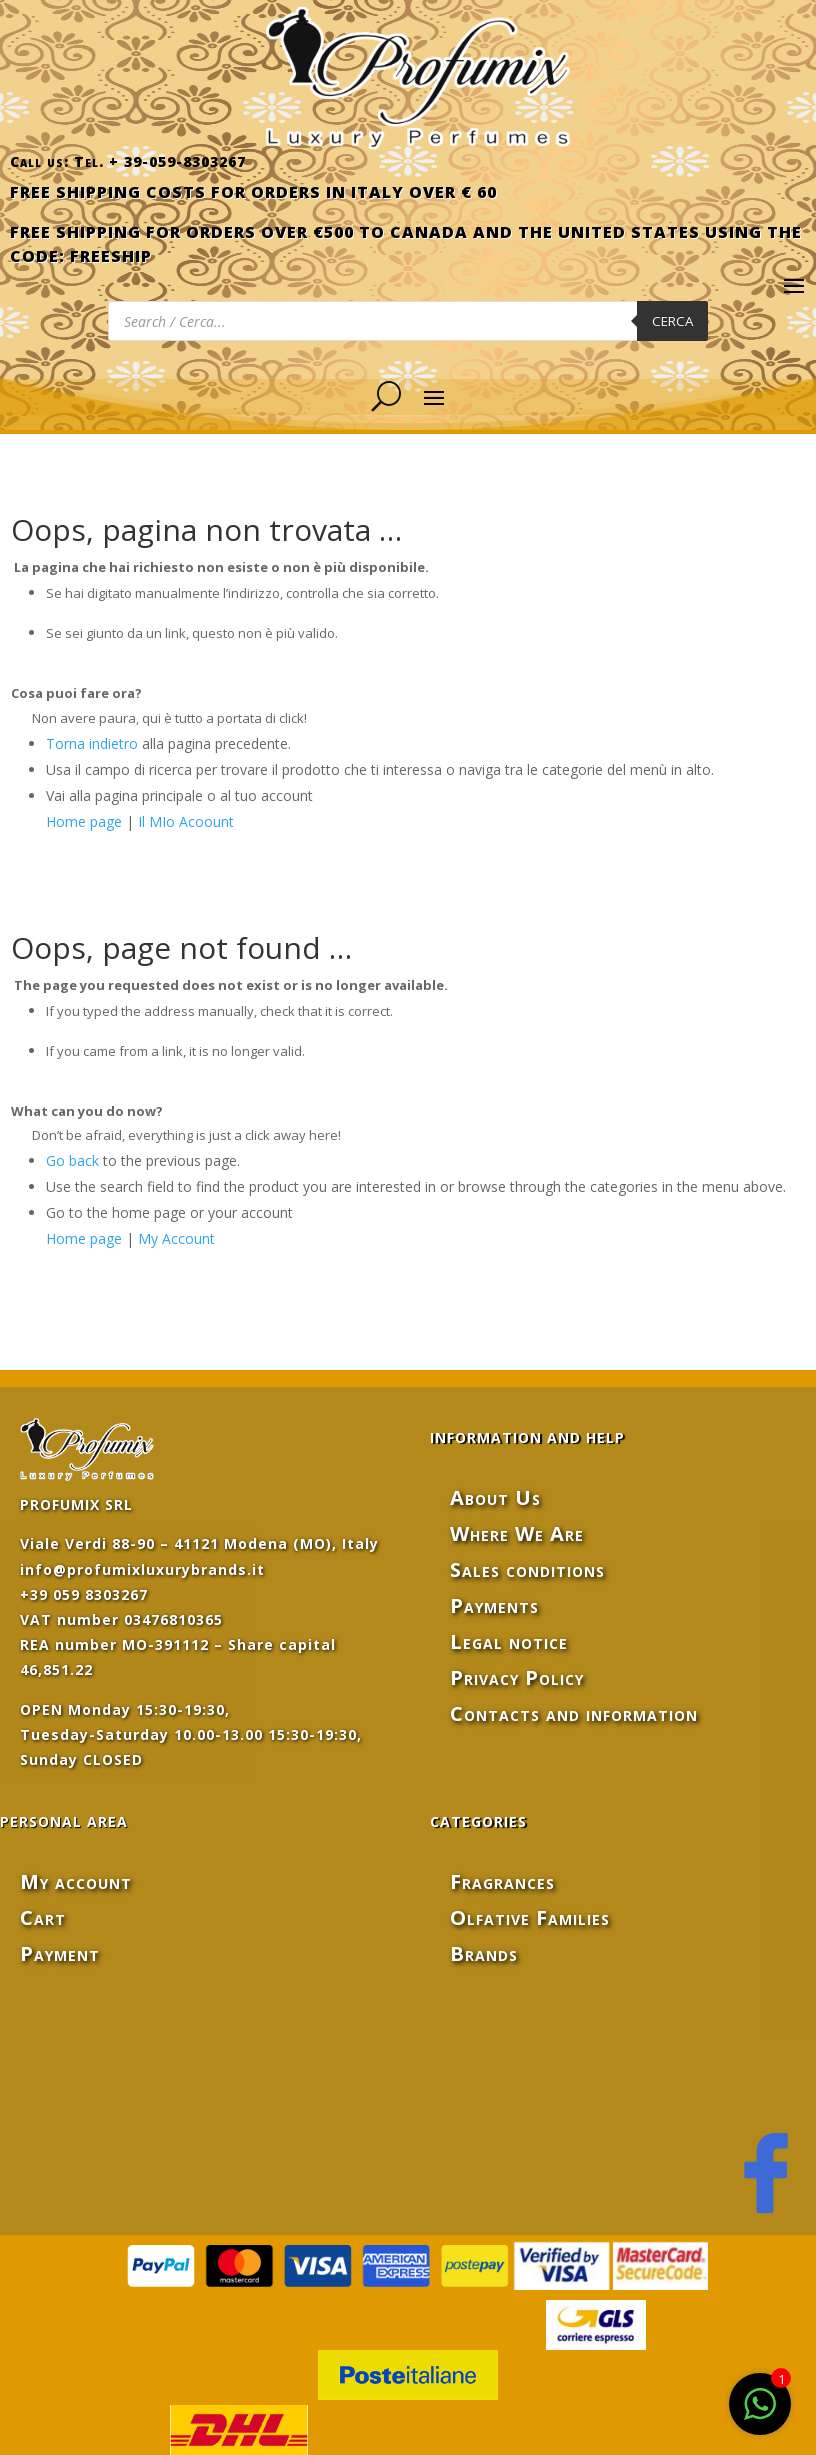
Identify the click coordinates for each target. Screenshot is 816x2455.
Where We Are (517, 1533)
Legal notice (509, 1641)
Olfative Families (530, 1917)
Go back (72, 1160)
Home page (84, 821)
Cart (43, 1917)
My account (76, 1881)
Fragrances (502, 1881)
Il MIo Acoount (186, 821)
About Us (495, 1497)
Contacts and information (574, 1713)
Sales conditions (527, 1569)
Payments (494, 1605)
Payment (60, 1953)
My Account (176, 1238)
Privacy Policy (517, 1677)
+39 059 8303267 (84, 1594)
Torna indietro (92, 743)
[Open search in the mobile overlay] (408, 321)
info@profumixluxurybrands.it (142, 1569)
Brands (484, 1953)
